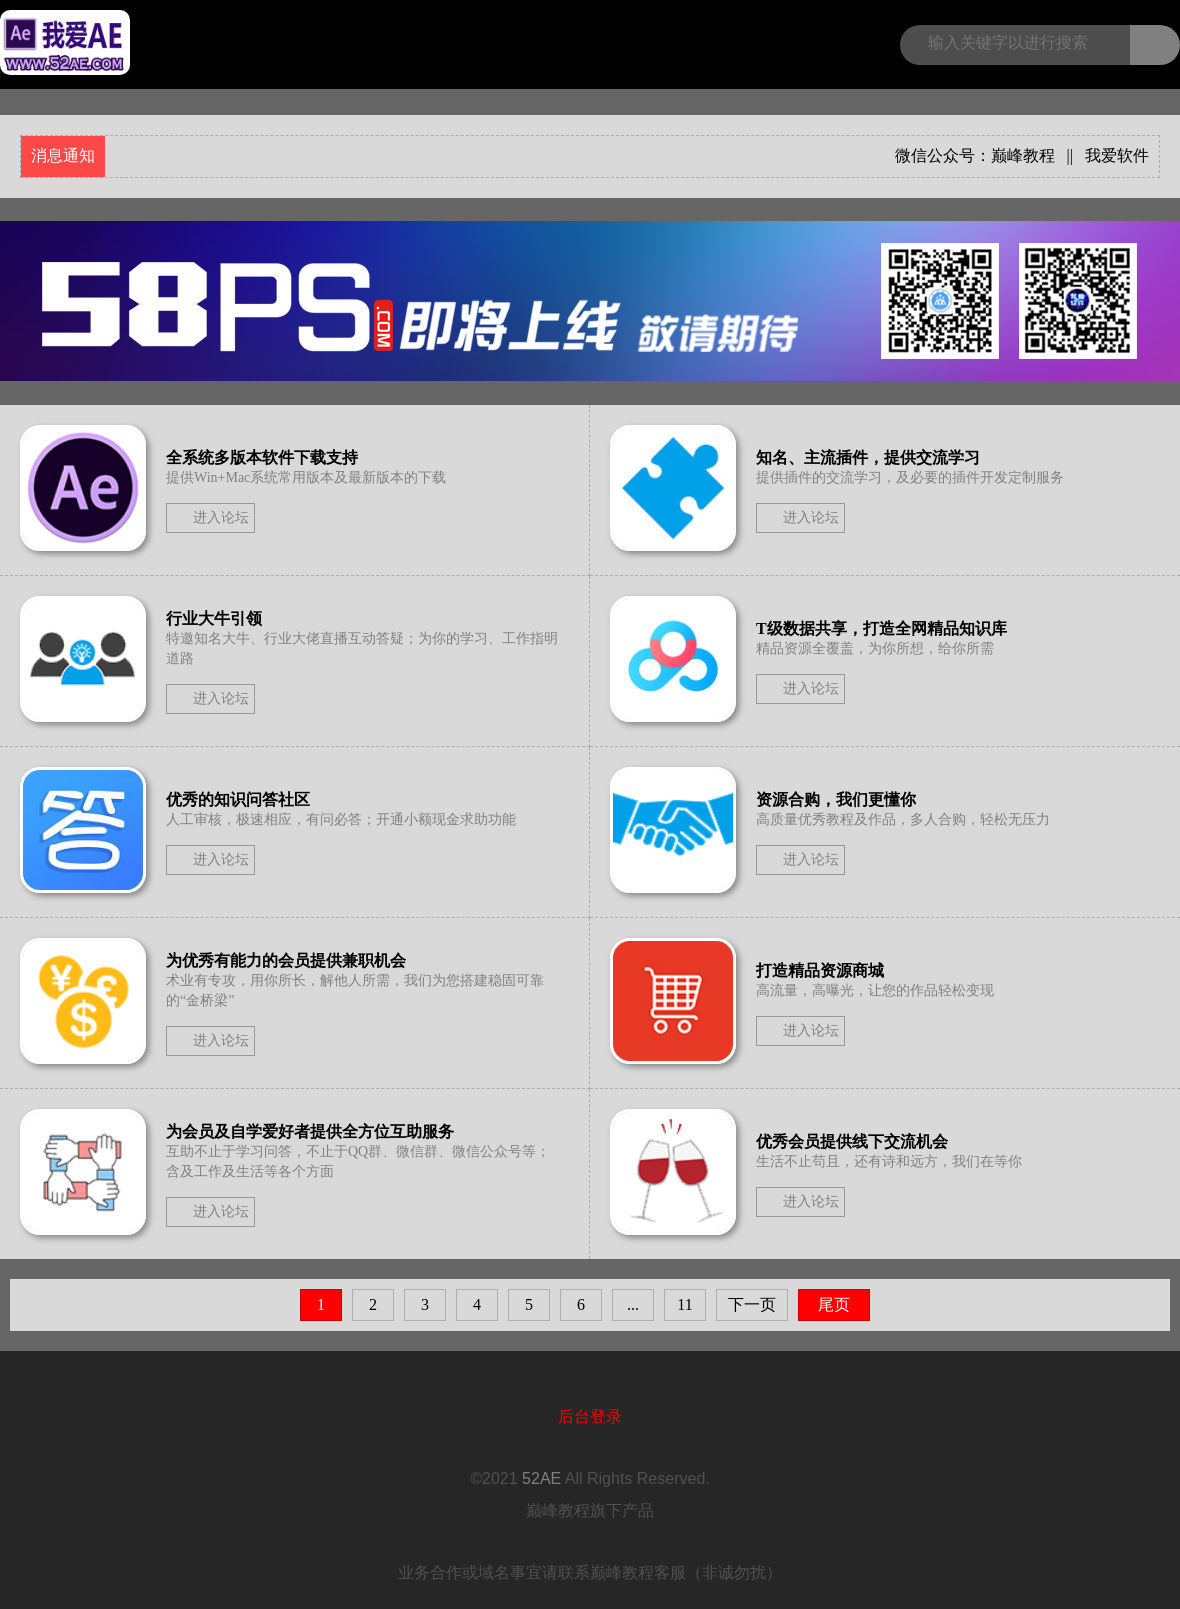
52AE (541, 1478)
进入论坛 (221, 517)
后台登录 (590, 1416)
